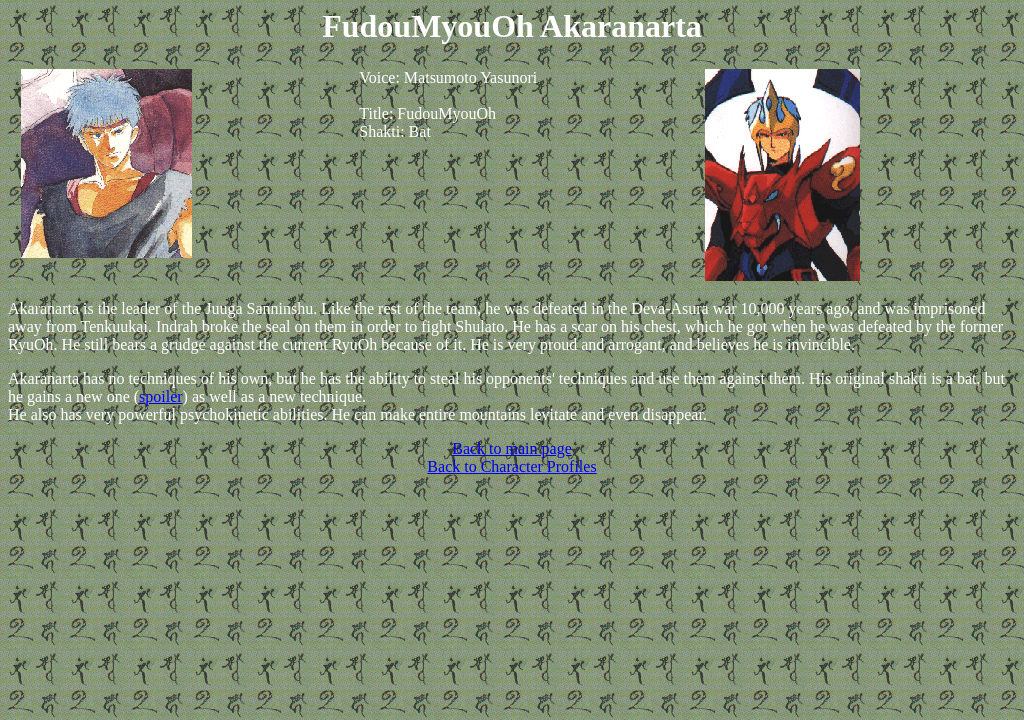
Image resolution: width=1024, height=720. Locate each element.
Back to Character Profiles (511, 466)
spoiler (161, 396)
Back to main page (512, 448)
